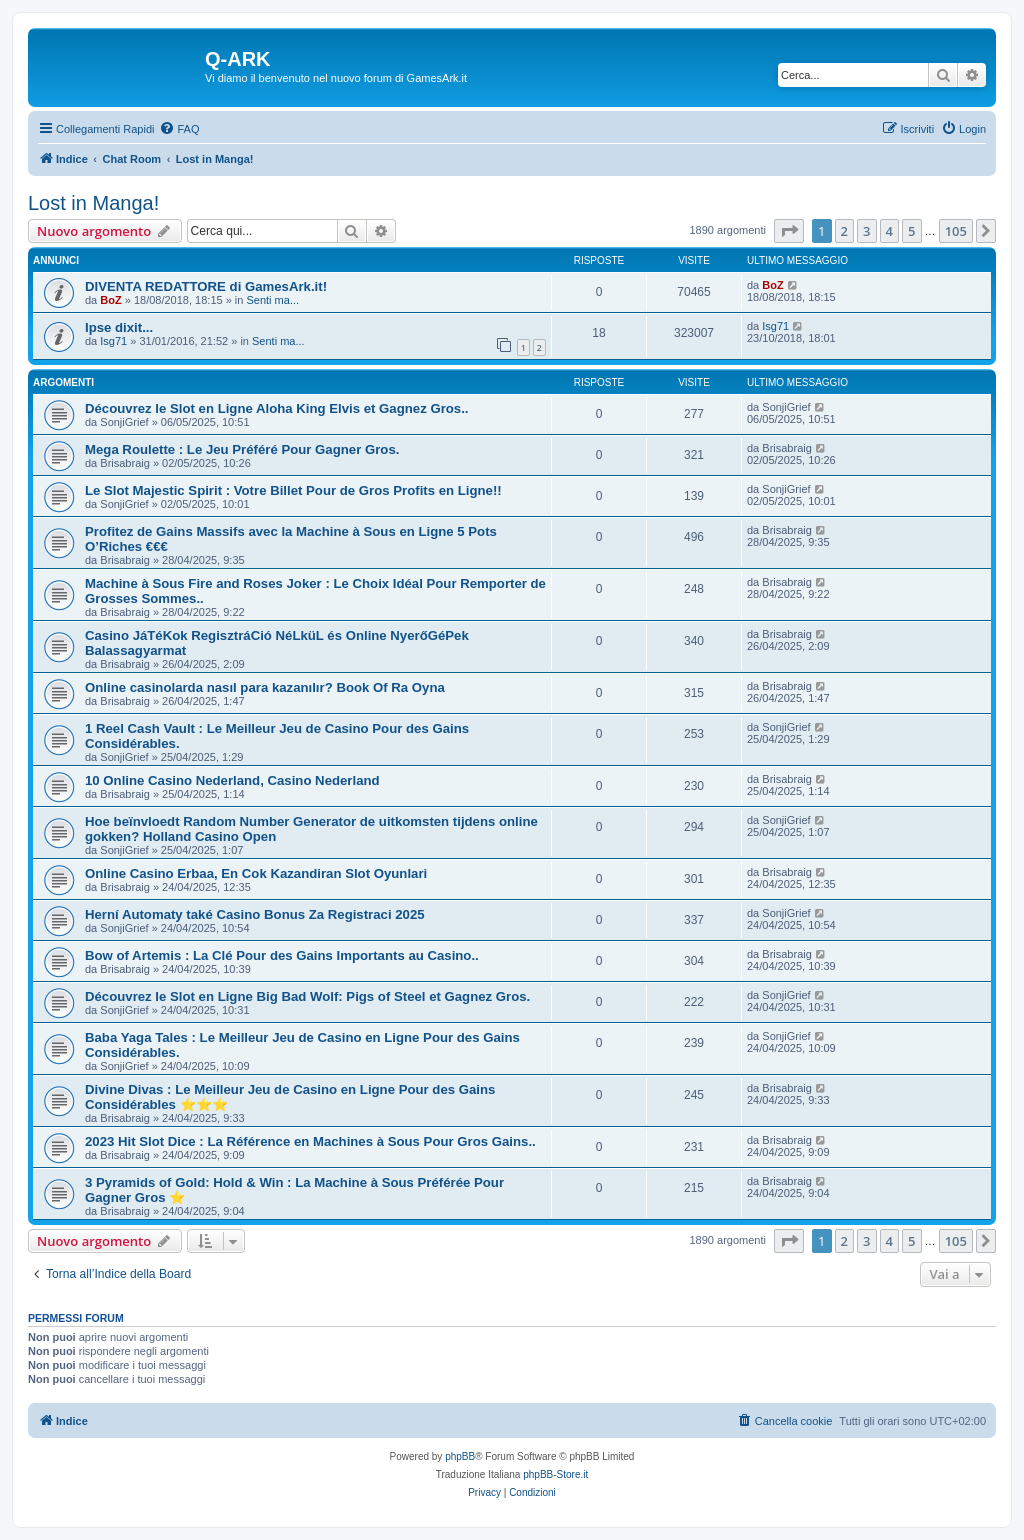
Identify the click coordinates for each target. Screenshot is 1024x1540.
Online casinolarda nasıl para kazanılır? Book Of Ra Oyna (265, 687)
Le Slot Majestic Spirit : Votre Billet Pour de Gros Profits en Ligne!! (293, 490)
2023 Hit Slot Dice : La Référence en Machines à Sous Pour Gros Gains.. (310, 1141)
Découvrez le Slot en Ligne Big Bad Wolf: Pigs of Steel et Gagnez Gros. (307, 996)
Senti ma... (272, 300)
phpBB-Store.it (555, 1474)
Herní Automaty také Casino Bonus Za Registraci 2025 (255, 914)
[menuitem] (179, 129)
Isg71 (113, 341)
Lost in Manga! (93, 203)
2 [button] (844, 231)
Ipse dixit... (119, 327)
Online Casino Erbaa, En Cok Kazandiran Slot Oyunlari (256, 873)
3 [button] (866, 231)
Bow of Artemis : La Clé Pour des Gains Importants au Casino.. (282, 955)
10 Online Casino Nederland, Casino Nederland (232, 780)
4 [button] (889, 231)
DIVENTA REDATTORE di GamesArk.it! (206, 286)
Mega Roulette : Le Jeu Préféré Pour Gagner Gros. (242, 449)
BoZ (110, 300)
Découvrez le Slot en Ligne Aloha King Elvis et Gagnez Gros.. (277, 408)
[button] (789, 231)
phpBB (460, 1456)
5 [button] (911, 231)
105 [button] (956, 231)
